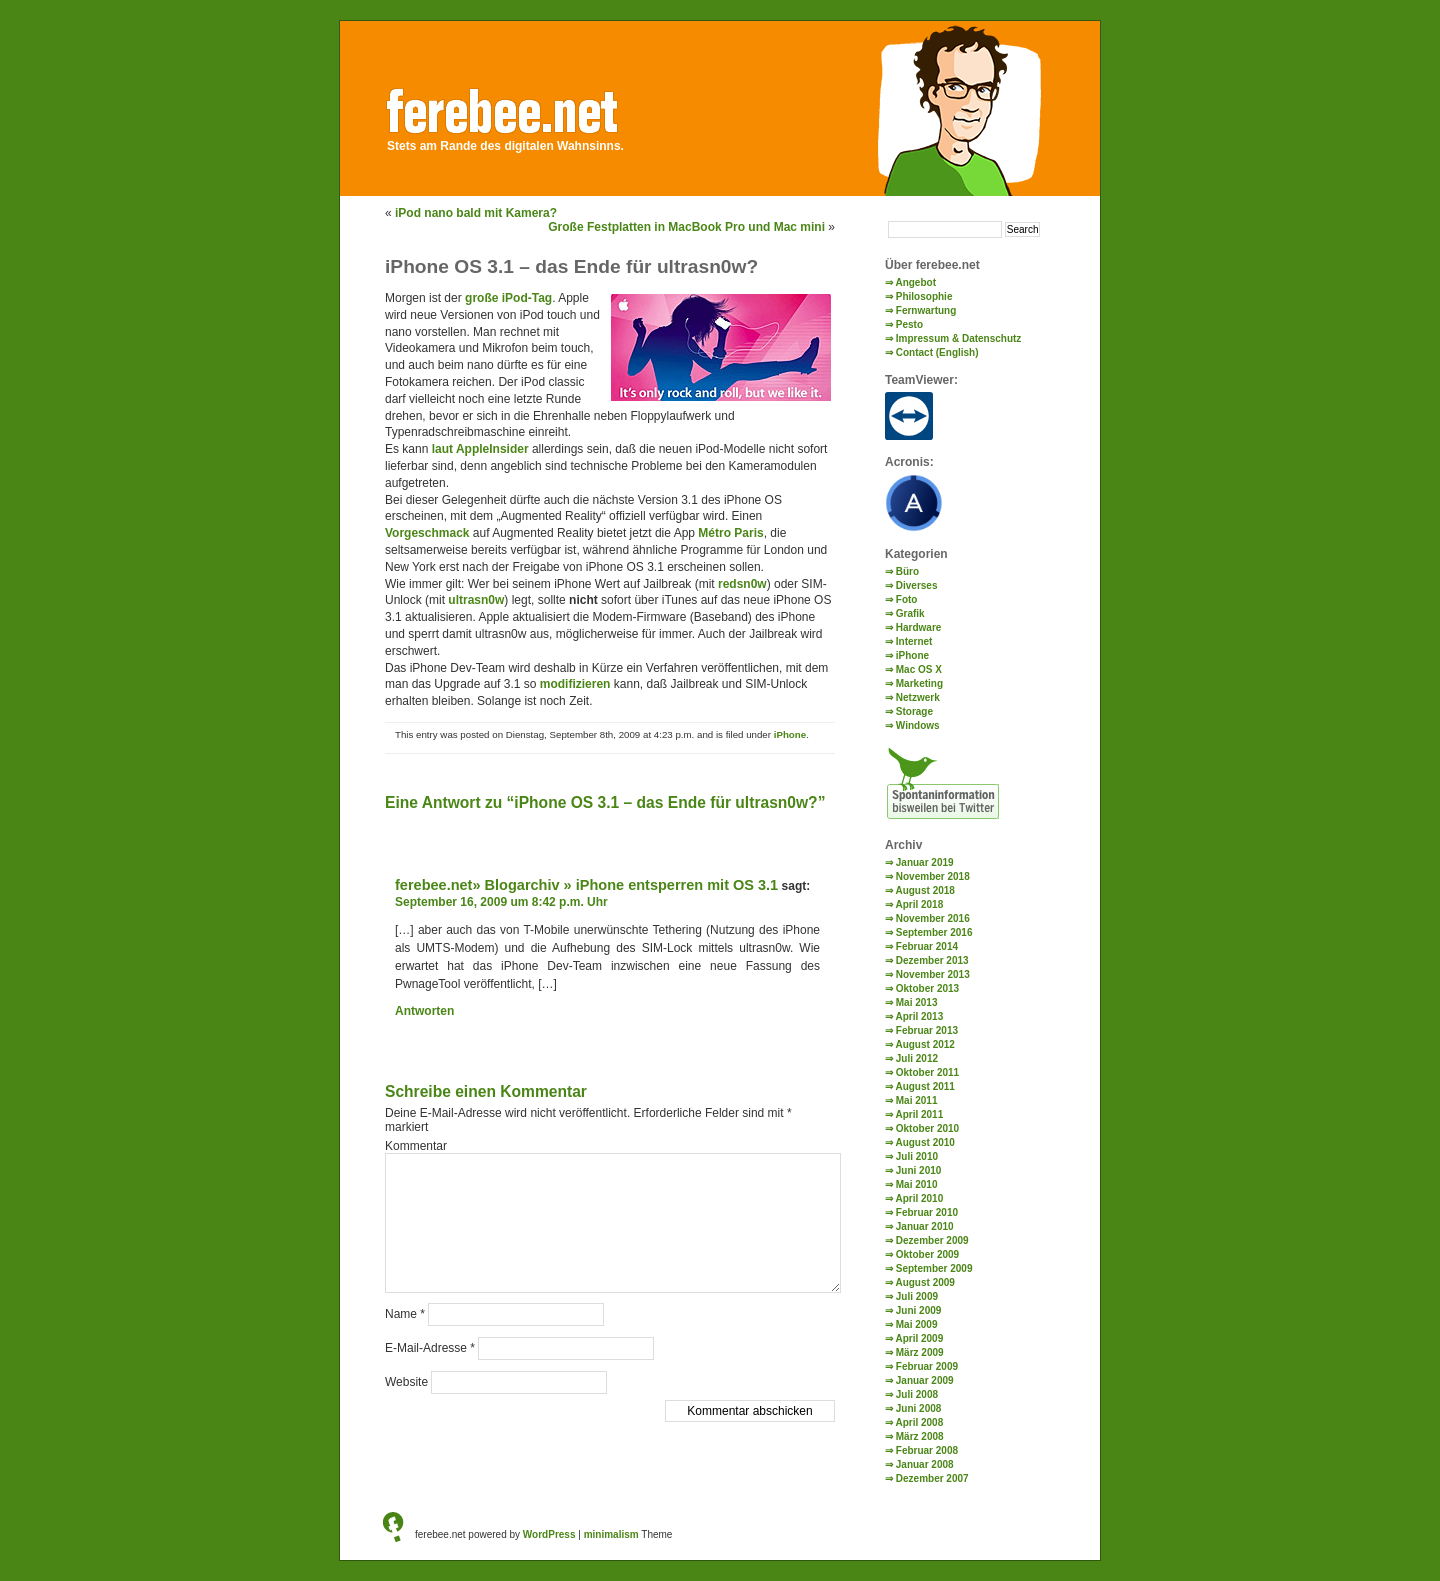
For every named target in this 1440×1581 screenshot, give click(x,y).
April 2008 (919, 1422)
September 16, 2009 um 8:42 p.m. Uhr (501, 902)
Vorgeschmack (427, 533)
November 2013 (933, 974)
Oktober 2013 (927, 988)
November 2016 (933, 918)
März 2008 (920, 1436)
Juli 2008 (917, 1394)
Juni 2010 (919, 1170)
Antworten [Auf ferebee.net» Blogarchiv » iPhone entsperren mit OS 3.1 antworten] (424, 1011)
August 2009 (924, 1282)
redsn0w (742, 584)
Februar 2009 (927, 1366)
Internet (914, 641)
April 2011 (919, 1114)
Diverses (917, 585)
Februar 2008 (927, 1450)
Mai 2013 (917, 1002)
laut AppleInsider (480, 449)
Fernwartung (926, 310)
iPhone (790, 734)
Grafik (910, 613)
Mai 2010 (917, 1184)
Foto (907, 599)
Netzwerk (918, 697)
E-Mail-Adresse (430, 1348)
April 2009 (919, 1338)
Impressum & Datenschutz (959, 338)
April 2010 (919, 1198)
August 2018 (924, 890)
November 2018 (933, 876)
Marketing (919, 683)
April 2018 (919, 904)
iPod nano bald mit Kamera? (476, 213)
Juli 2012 (917, 1058)
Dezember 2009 (932, 1240)
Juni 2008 (919, 1408)
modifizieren (575, 684)
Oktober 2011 (927, 1072)
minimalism (611, 1534)
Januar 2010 (925, 1226)
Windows (918, 725)
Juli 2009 (917, 1296)
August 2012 (924, 1044)
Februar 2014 (927, 946)
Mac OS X (919, 669)
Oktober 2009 (927, 1254)
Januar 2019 (925, 862)
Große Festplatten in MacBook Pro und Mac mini (686, 227)
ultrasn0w (476, 600)
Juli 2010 (917, 1156)
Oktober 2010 (927, 1128)
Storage (914, 711)
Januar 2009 (925, 1380)
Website (406, 1382)
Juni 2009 (919, 1310)
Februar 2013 (927, 1030)
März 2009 (920, 1352)
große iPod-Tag (508, 298)
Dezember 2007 (932, 1478)
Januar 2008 (925, 1464)
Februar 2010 (927, 1212)
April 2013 (919, 1016)
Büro (907, 571)
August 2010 (924, 1142)
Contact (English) (937, 352)
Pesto (909, 324)
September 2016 (934, 932)
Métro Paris (730, 533)
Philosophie (924, 296)
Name (405, 1314)
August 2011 (924, 1086)
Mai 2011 (917, 1100)
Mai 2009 (917, 1324)
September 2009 (934, 1268)
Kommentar (416, 1146)
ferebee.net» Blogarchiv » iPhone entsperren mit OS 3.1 (586, 885)
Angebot (915, 282)
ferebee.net (522, 107)
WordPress (549, 1534)
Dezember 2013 (932, 960)
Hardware (919, 627)
